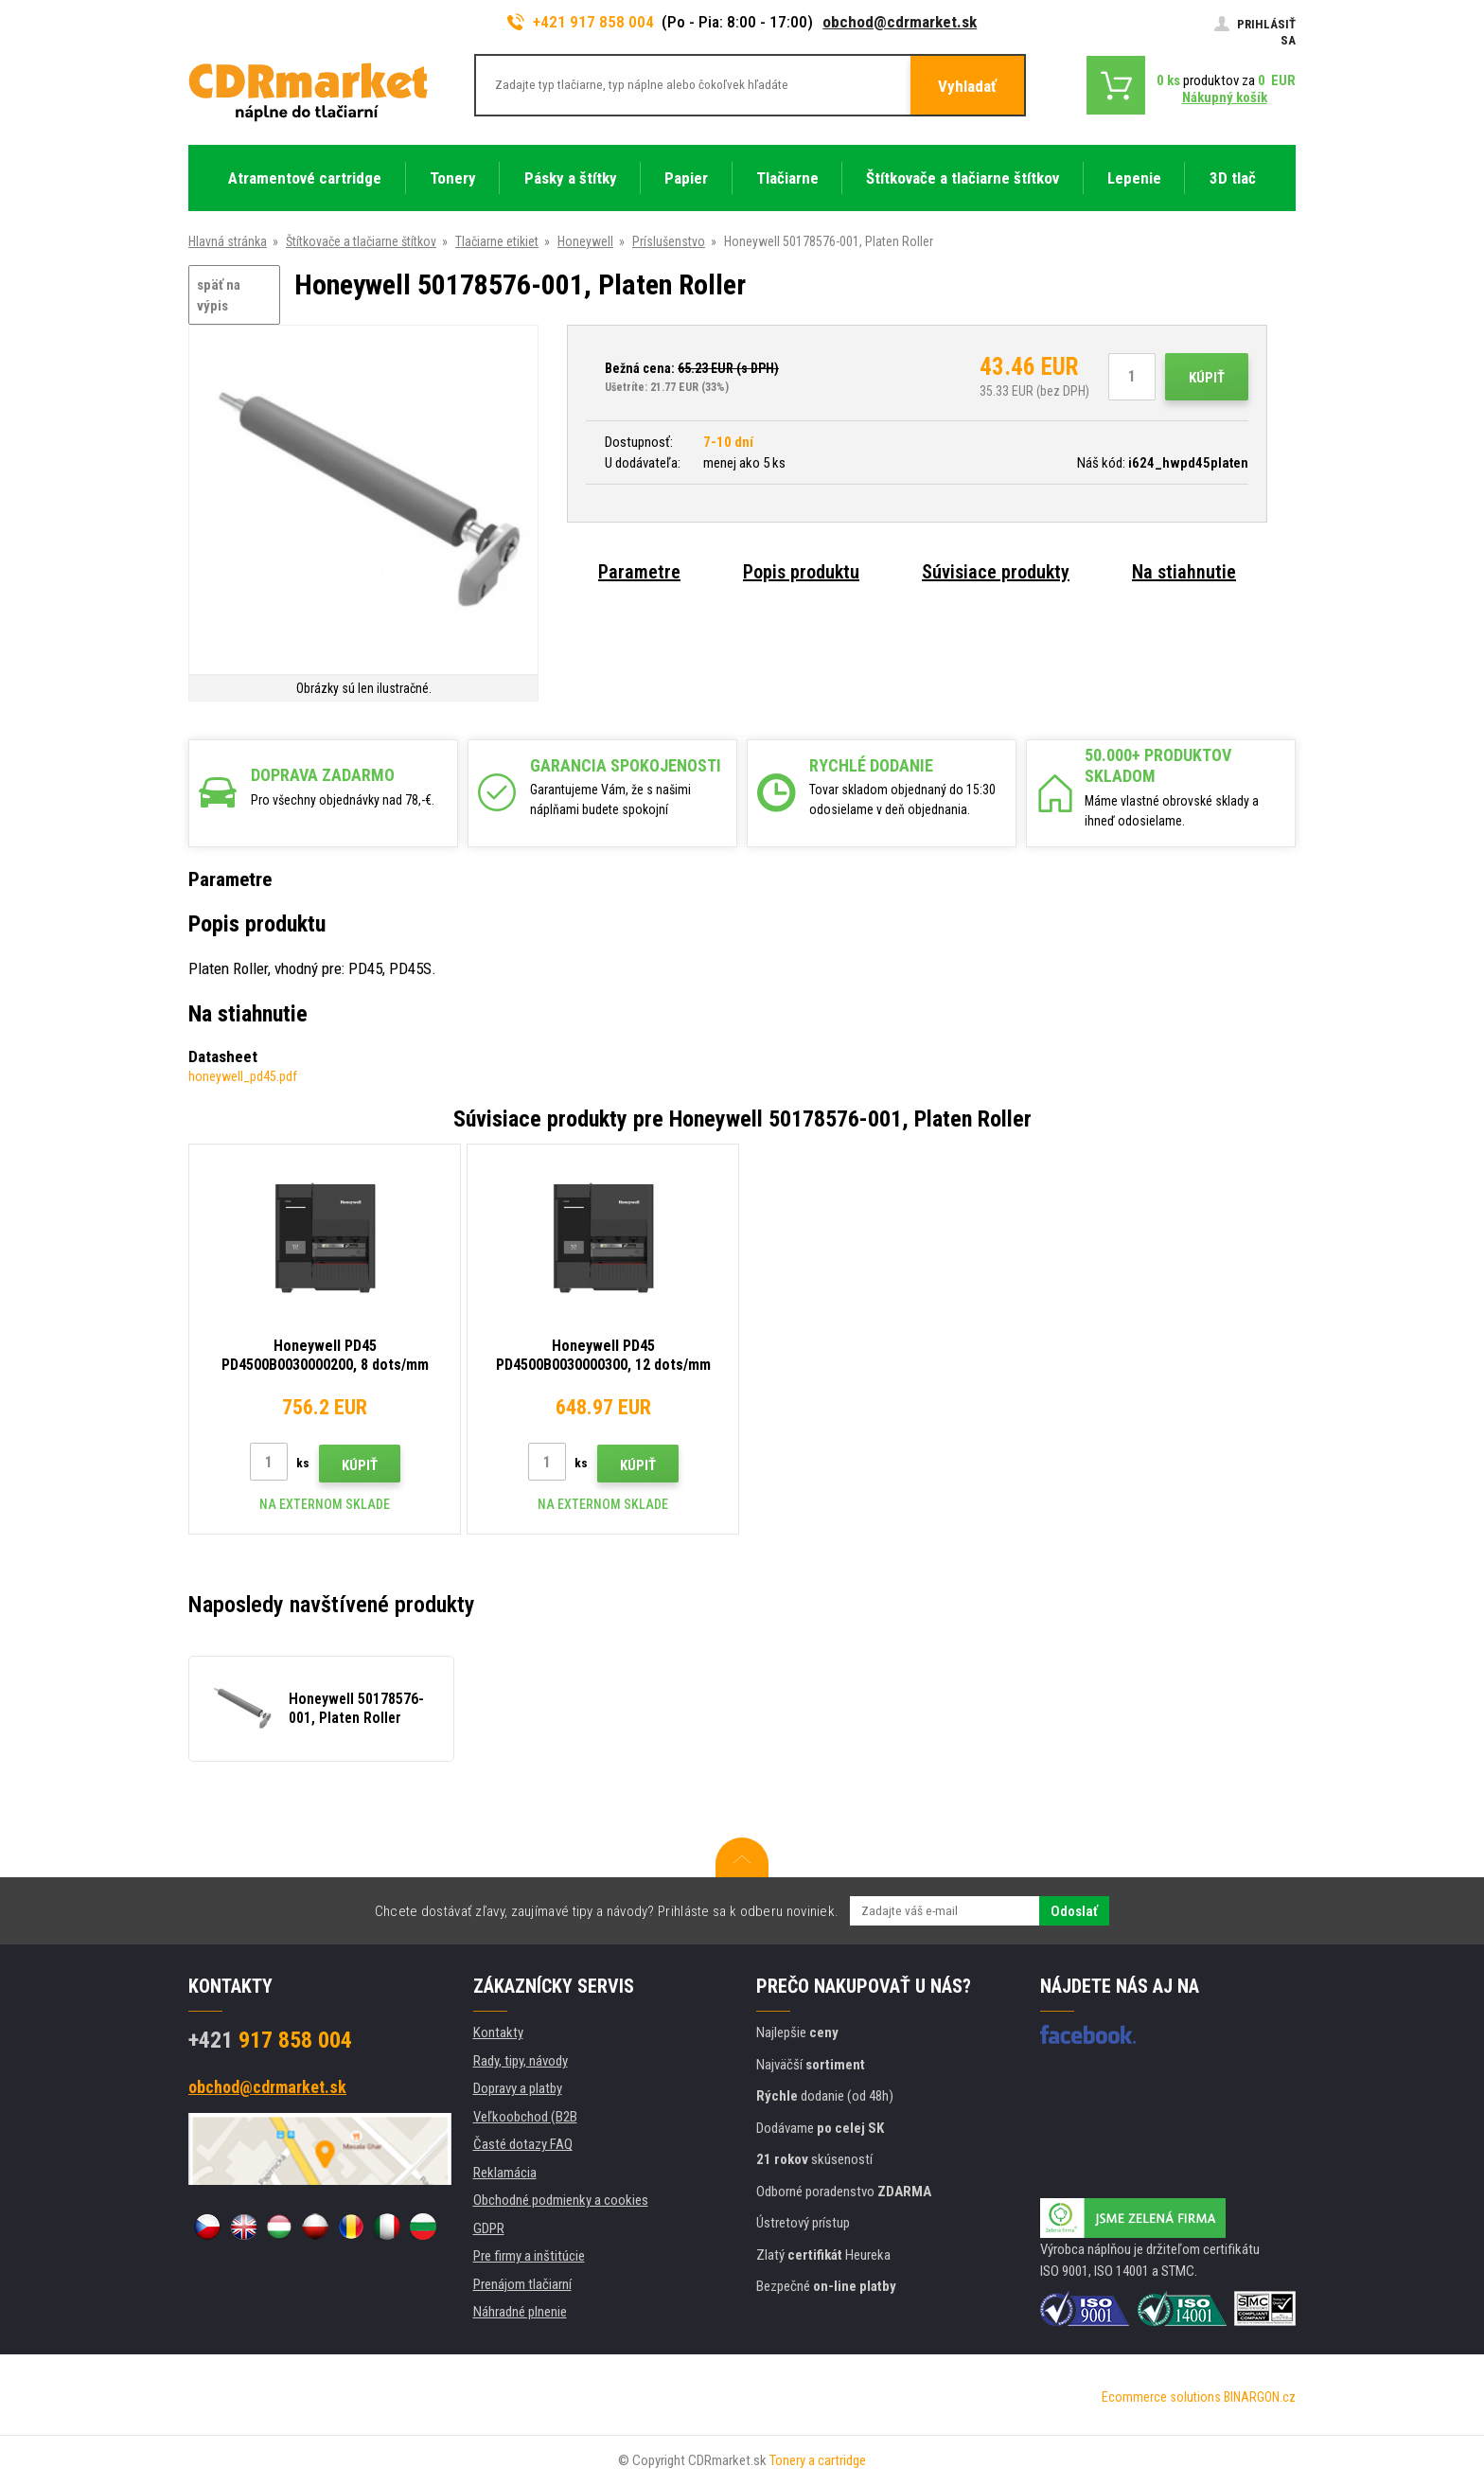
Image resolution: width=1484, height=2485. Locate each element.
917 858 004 (270, 2040)
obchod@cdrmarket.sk (899, 21)
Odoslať (1074, 1911)
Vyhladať (967, 86)
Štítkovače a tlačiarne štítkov (361, 241)
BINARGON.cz (1260, 2397)
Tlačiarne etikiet (497, 241)
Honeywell (585, 241)
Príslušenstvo (668, 241)
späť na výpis (218, 295)
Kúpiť (1207, 377)
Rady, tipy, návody (520, 2060)
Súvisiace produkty (995, 571)
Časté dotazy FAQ (523, 2144)
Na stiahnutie (1184, 571)
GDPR (488, 2228)
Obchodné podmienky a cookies (560, 2200)
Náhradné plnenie (520, 2311)
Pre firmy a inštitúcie (529, 2255)
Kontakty (498, 2032)
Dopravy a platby (517, 2088)
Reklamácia (505, 2172)
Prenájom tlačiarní (522, 2284)
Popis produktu (801, 571)
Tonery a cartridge (817, 2460)
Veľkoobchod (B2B (525, 2116)
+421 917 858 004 (581, 21)
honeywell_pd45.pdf (242, 1076)
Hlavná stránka (227, 241)
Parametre (639, 571)
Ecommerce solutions (1161, 2397)
